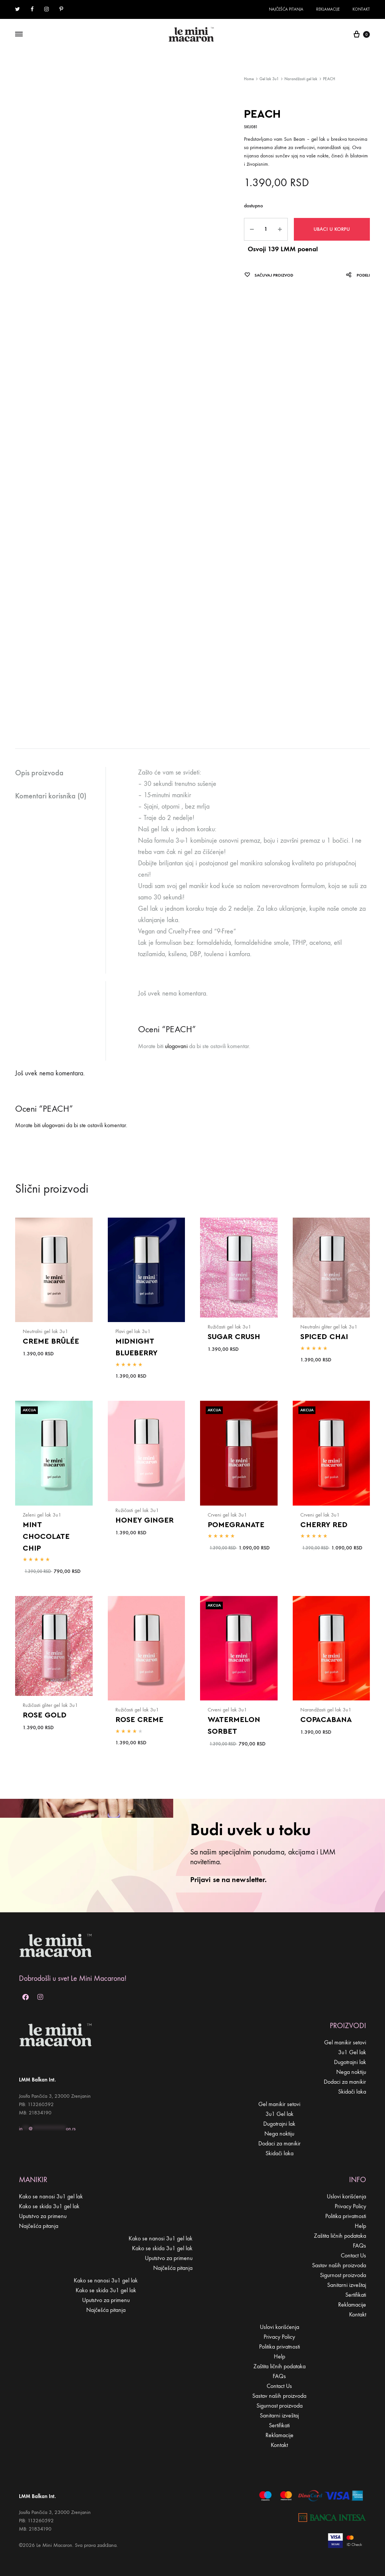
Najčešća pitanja (286, 9)
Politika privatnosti (345, 2216)
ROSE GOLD (45, 1715)
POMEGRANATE (236, 1525)
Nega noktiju (351, 2071)
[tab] (60, 773)
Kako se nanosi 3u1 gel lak (51, 2196)
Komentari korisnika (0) (50, 795)
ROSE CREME (139, 1720)
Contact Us (353, 2255)
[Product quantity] (265, 229)
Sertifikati (355, 2294)
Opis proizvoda (39, 772)
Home (249, 78)
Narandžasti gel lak (300, 78)
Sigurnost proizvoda (343, 2275)
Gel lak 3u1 (269, 78)
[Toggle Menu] (19, 34)
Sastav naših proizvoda (339, 2265)
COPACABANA (326, 1720)
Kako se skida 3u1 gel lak (49, 2206)
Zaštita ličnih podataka (340, 2235)
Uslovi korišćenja (346, 2196)
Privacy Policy (350, 2206)
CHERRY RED (324, 1525)
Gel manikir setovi (345, 2042)
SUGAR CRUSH (234, 1337)
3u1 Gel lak (352, 2052)
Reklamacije (328, 9)
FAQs (359, 2245)
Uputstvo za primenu (43, 2216)
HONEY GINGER (144, 1520)
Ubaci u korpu (332, 229)
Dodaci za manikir (345, 2081)
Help (360, 2225)
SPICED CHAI (324, 1337)
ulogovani (176, 1046)
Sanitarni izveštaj (346, 2284)
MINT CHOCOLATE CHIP (46, 1536)
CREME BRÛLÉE (51, 1341)
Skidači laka (352, 2091)
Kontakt (361, 9)
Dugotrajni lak (350, 2062)
